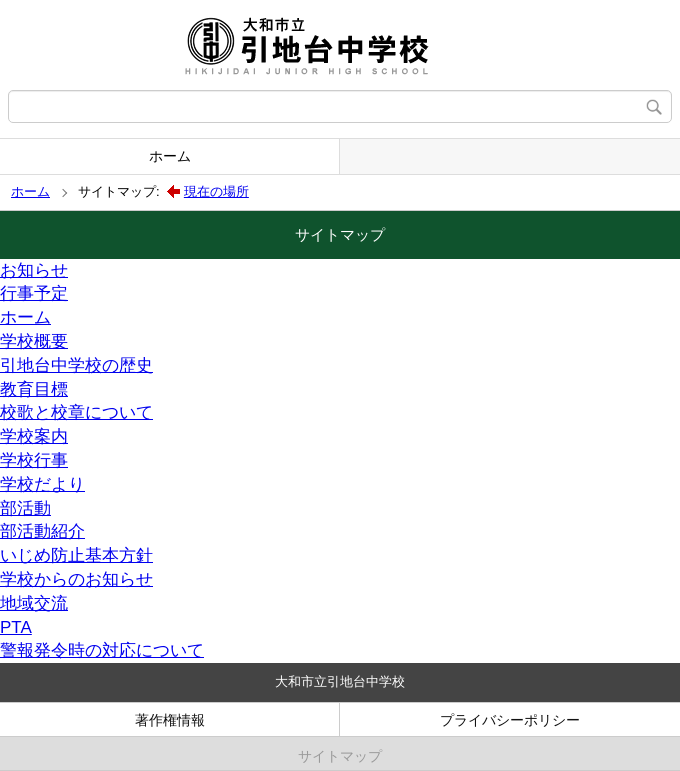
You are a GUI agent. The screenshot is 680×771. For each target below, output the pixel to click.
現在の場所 (216, 191)
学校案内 (34, 436)
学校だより (42, 484)
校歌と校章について (76, 412)
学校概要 (34, 341)
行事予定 (34, 293)
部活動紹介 (42, 531)
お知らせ (34, 270)
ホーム (170, 156)
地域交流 (34, 603)
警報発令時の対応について (102, 650)
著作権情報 (170, 720)
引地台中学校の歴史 (76, 365)
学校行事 (34, 460)
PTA (16, 627)
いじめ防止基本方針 (76, 555)
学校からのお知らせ (76, 579)
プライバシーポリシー (510, 720)
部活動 (25, 508)
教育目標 (34, 389)
